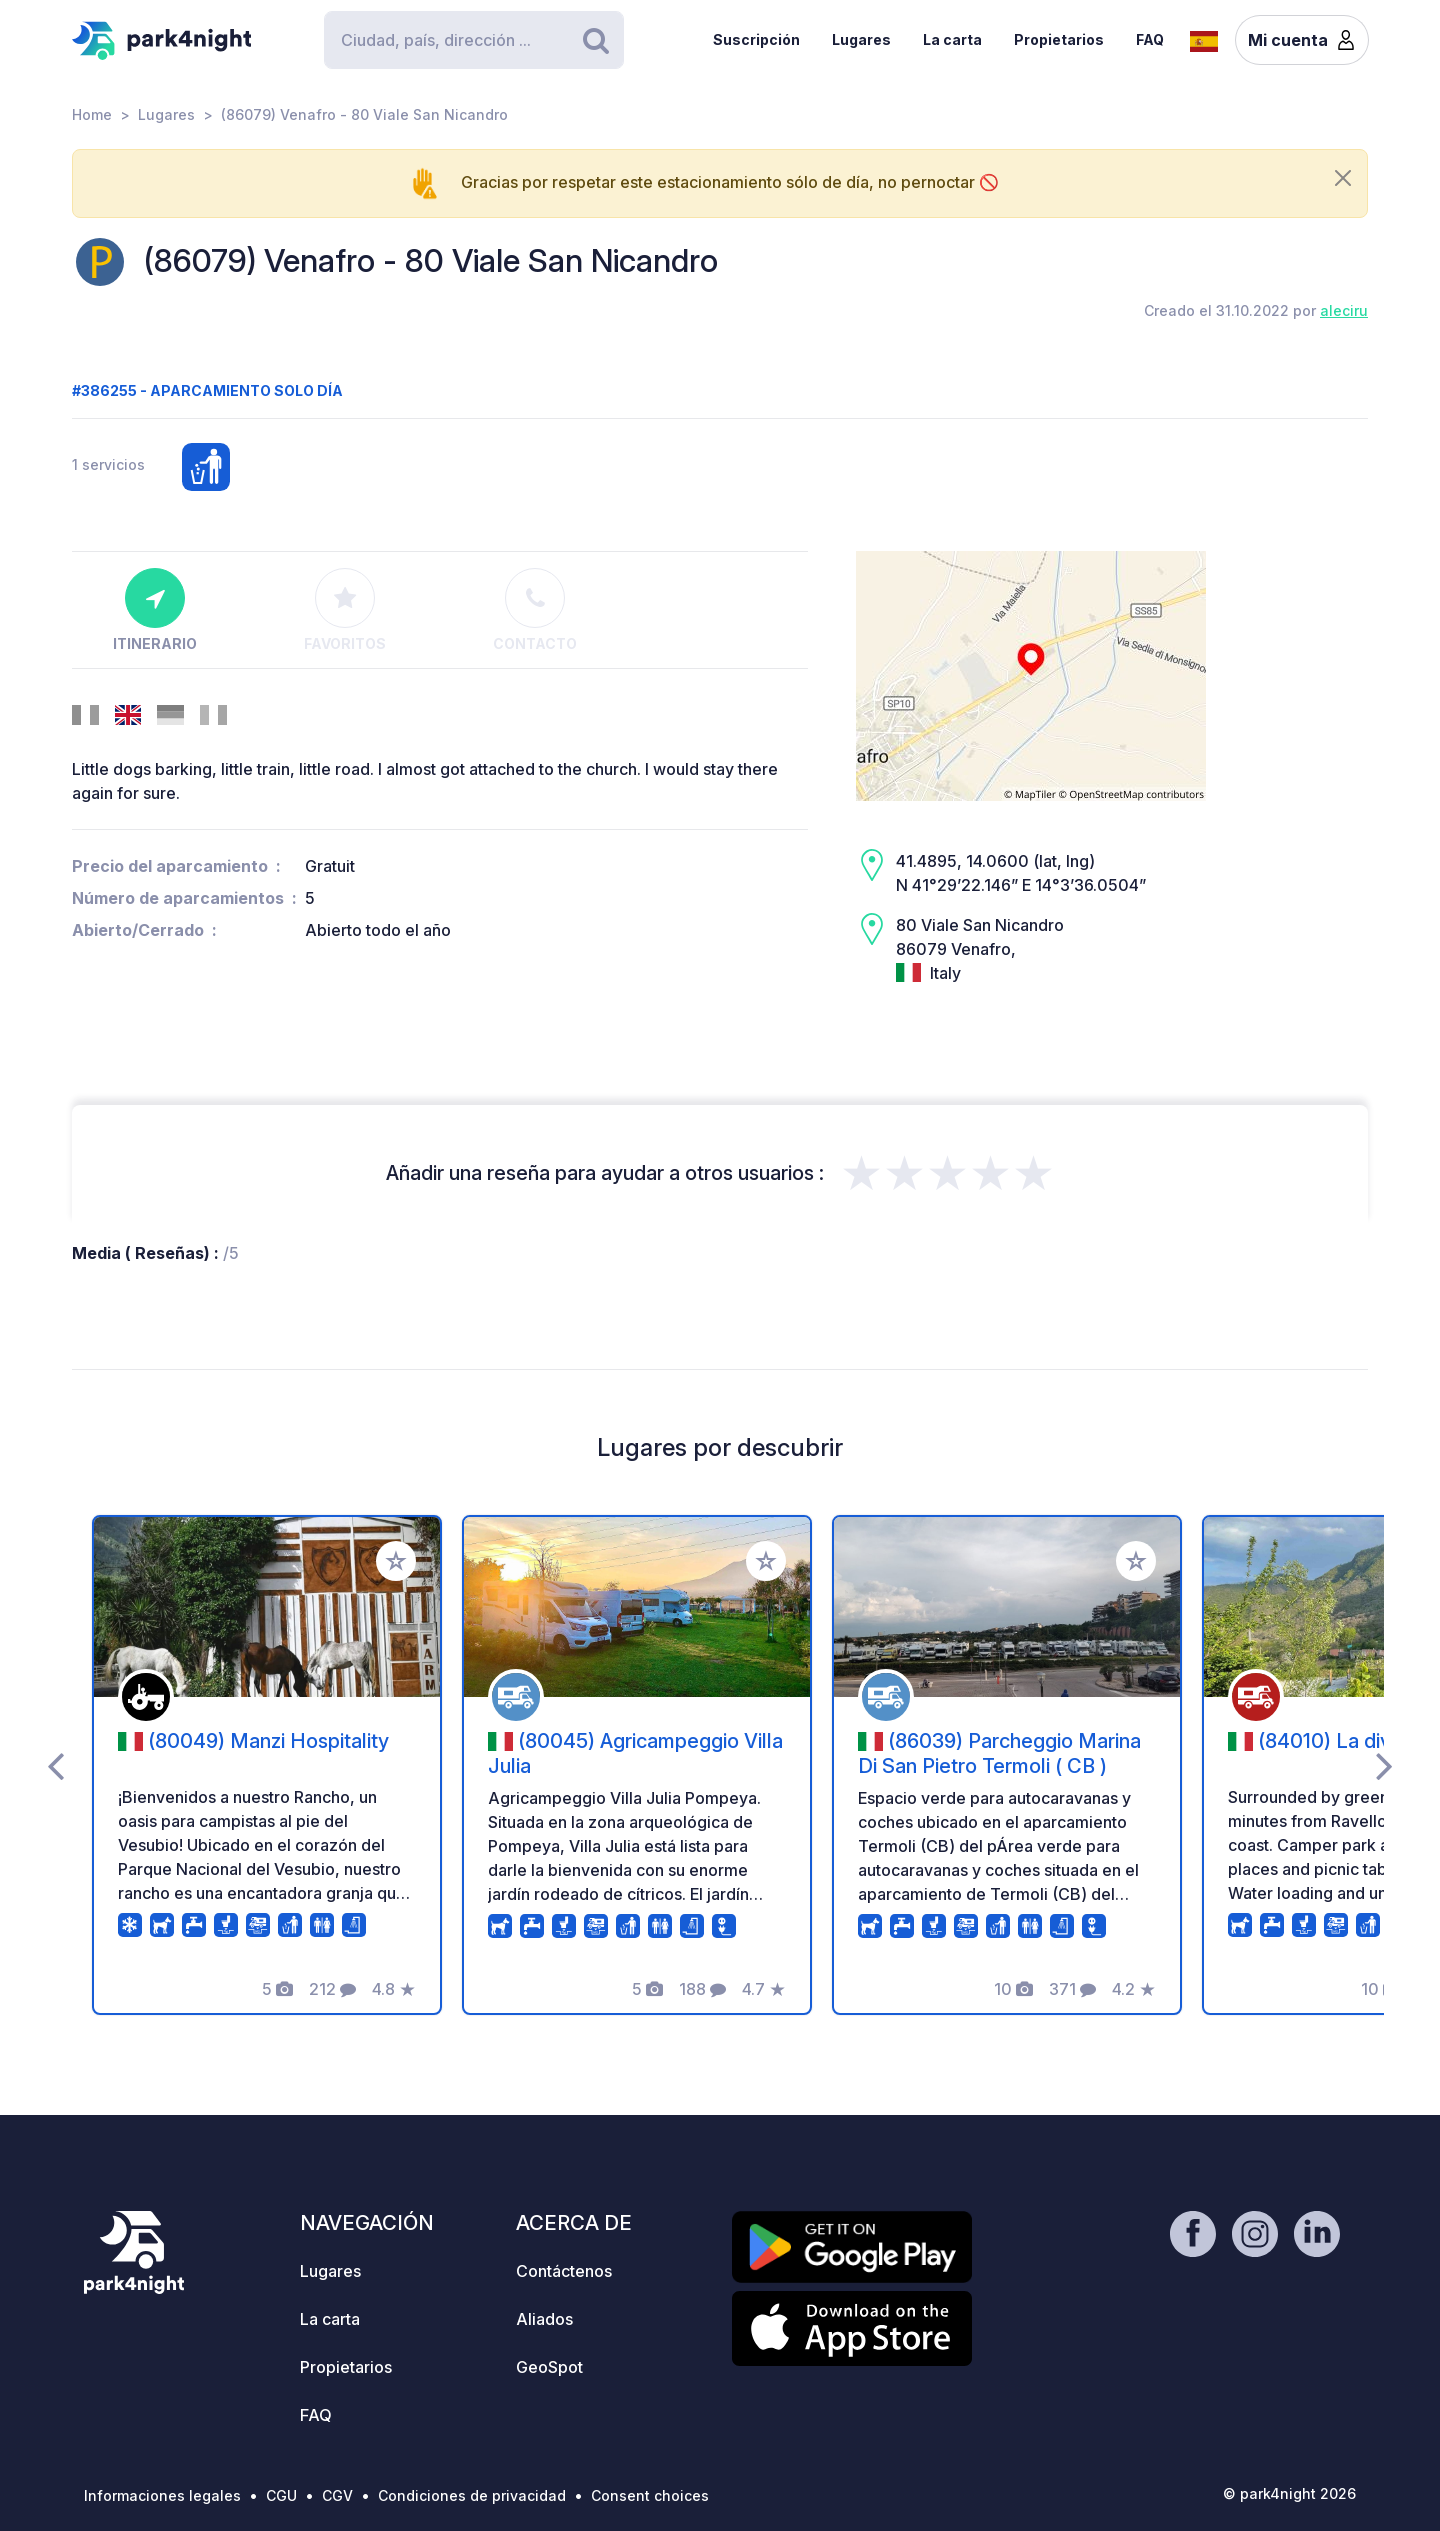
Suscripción (756, 39)
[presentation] (55, 1765)
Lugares (861, 39)
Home (92, 114)
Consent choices (650, 2495)
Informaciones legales (162, 2495)
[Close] (1343, 178)
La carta (952, 39)
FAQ (1150, 39)
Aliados (544, 2319)
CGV (337, 2495)
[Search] (474, 40)
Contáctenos (564, 2271)
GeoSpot (549, 2367)
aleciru (1344, 310)
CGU (281, 2495)
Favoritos (345, 610)
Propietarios (1059, 39)
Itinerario (155, 610)
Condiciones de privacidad (472, 2495)
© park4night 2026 (1289, 2493)
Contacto (535, 610)
